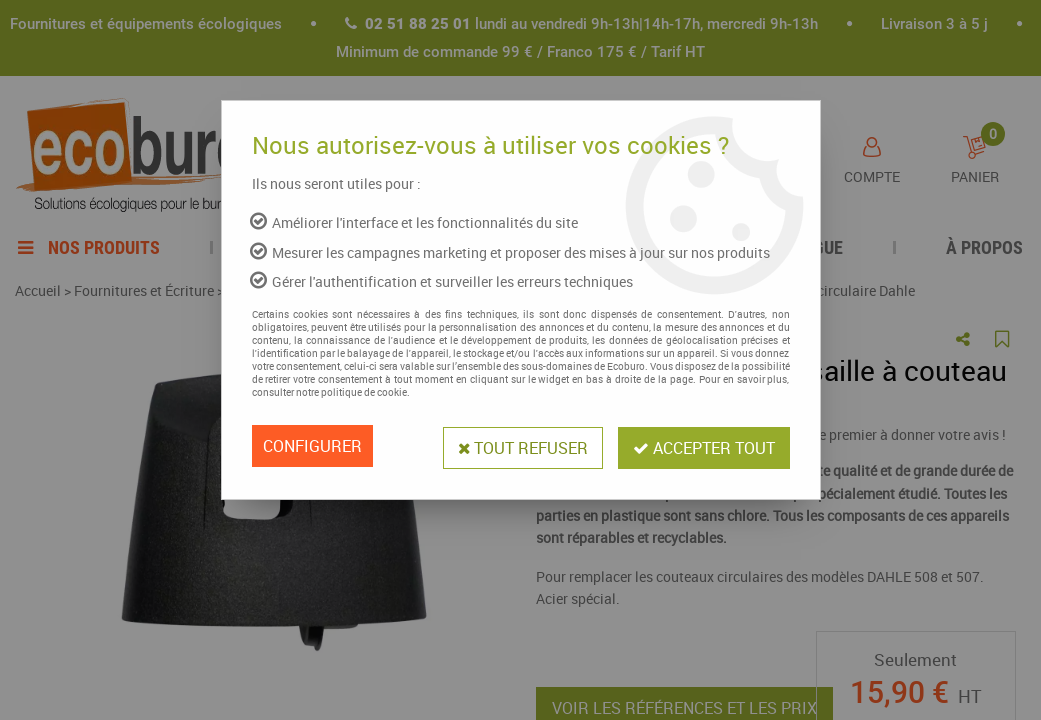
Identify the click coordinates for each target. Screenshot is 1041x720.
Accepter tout (703, 446)
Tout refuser (519, 446)
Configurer (312, 446)
